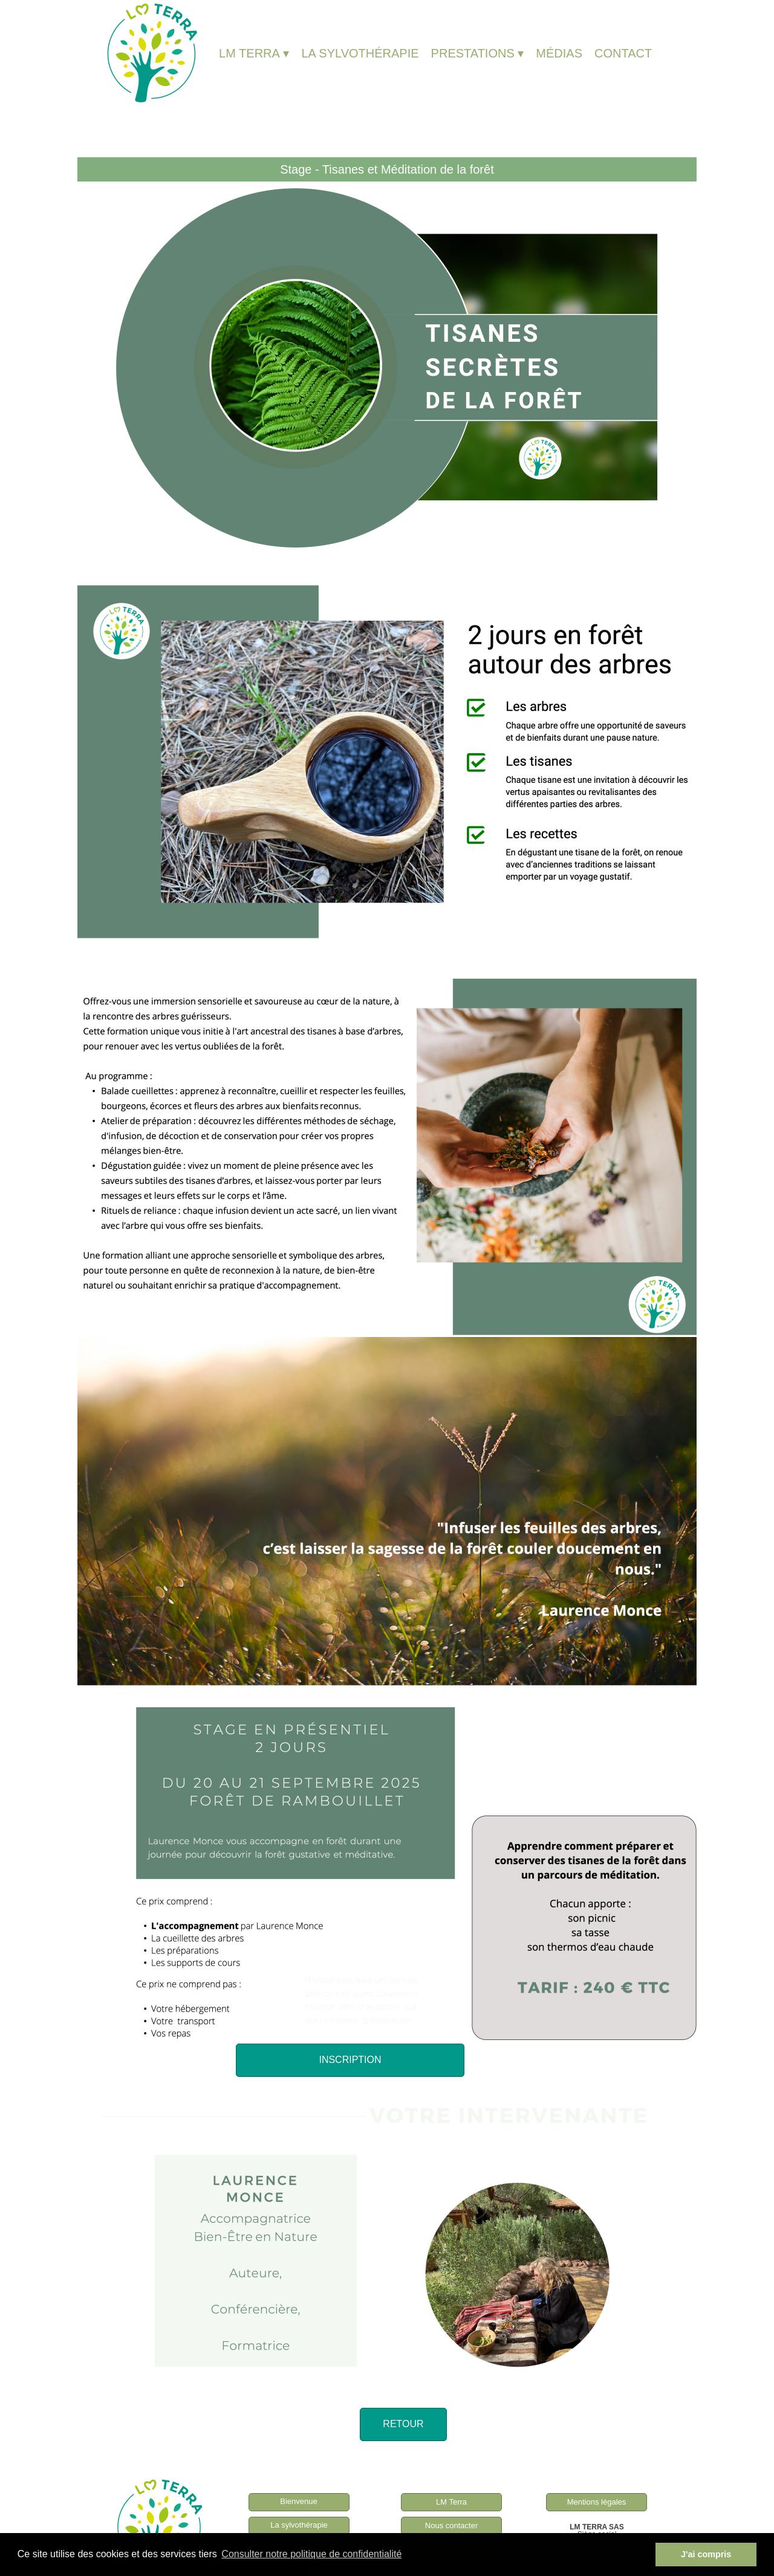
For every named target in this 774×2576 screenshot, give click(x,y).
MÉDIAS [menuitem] (559, 53)
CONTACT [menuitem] (623, 53)
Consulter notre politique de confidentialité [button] (311, 2554)
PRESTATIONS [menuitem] (477, 53)
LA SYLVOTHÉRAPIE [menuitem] (359, 53)
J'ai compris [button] (706, 2554)
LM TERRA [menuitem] (254, 53)
